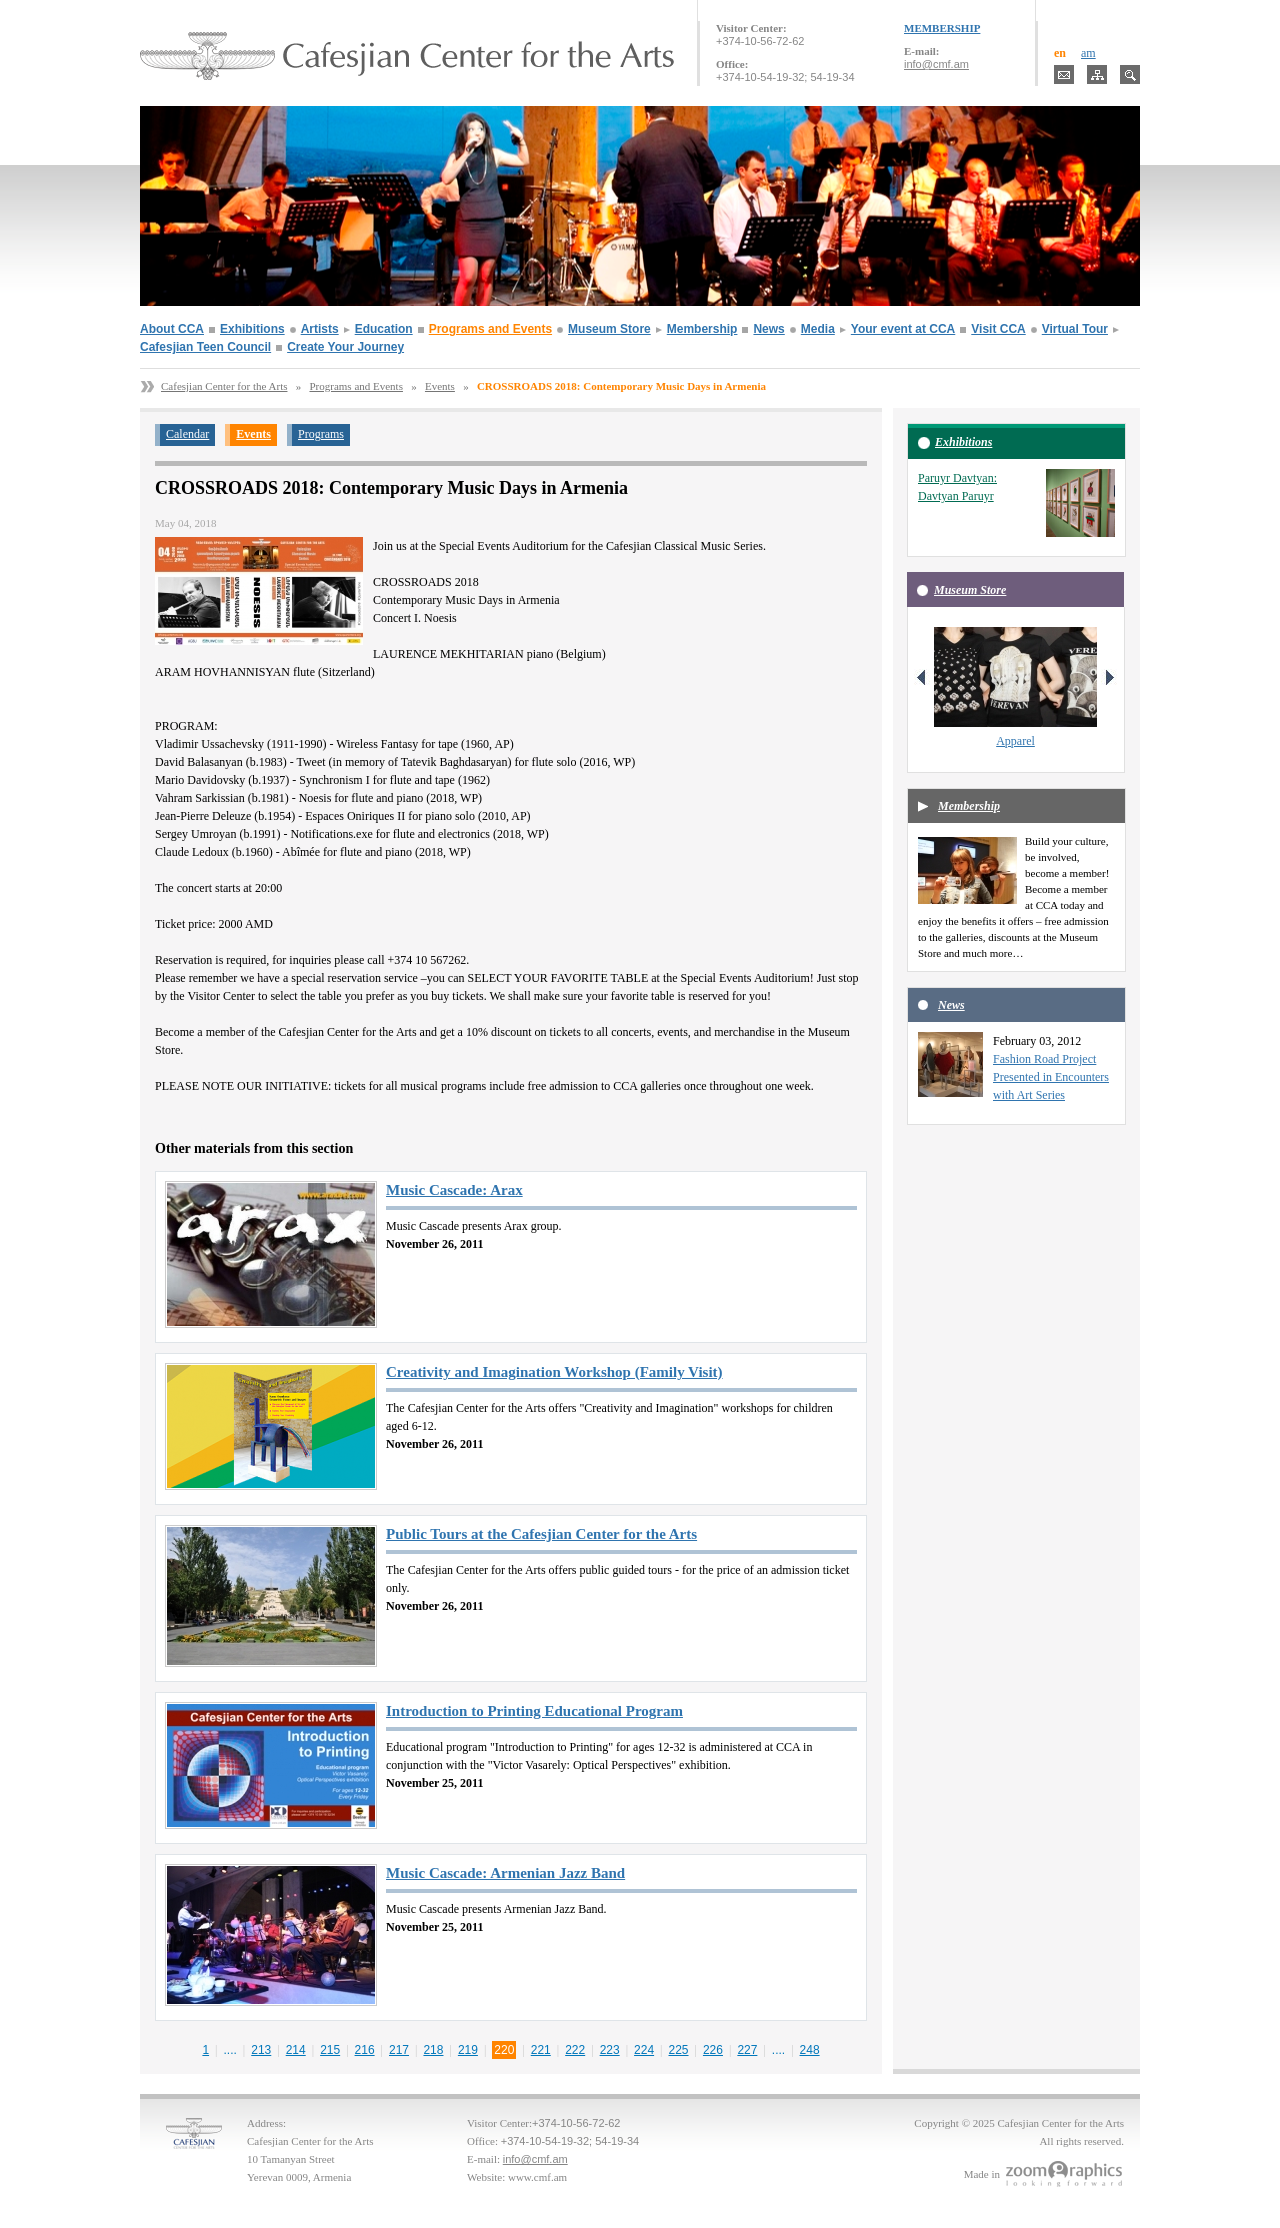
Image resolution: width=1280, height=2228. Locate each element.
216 (365, 2050)
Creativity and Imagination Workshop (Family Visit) (554, 1372)
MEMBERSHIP (942, 28)
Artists (320, 329)
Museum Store (609, 329)
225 (679, 2050)
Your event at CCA (903, 329)
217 (399, 2050)
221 (541, 2050)
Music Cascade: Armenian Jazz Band (505, 1873)
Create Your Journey (345, 347)
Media (818, 329)
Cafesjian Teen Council (205, 347)
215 (330, 2050)
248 (810, 2050)
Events (440, 386)
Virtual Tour (1075, 329)
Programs (321, 434)
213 (261, 2050)
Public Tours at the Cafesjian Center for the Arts (541, 1534)
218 (433, 2050)
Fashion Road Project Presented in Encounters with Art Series (1051, 1077)
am (1088, 53)
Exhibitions (252, 329)
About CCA (172, 329)
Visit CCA (998, 329)
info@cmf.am (936, 64)
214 (296, 2050)
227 (747, 2050)
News (768, 329)
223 (610, 2050)
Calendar (187, 434)
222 (575, 2050)
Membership (702, 329)
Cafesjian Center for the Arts (224, 386)
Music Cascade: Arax (454, 1190)
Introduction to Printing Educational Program (534, 1711)
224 (644, 2050)
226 (713, 2050)
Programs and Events (490, 329)
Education (384, 329)
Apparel (1015, 741)
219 (468, 2050)
